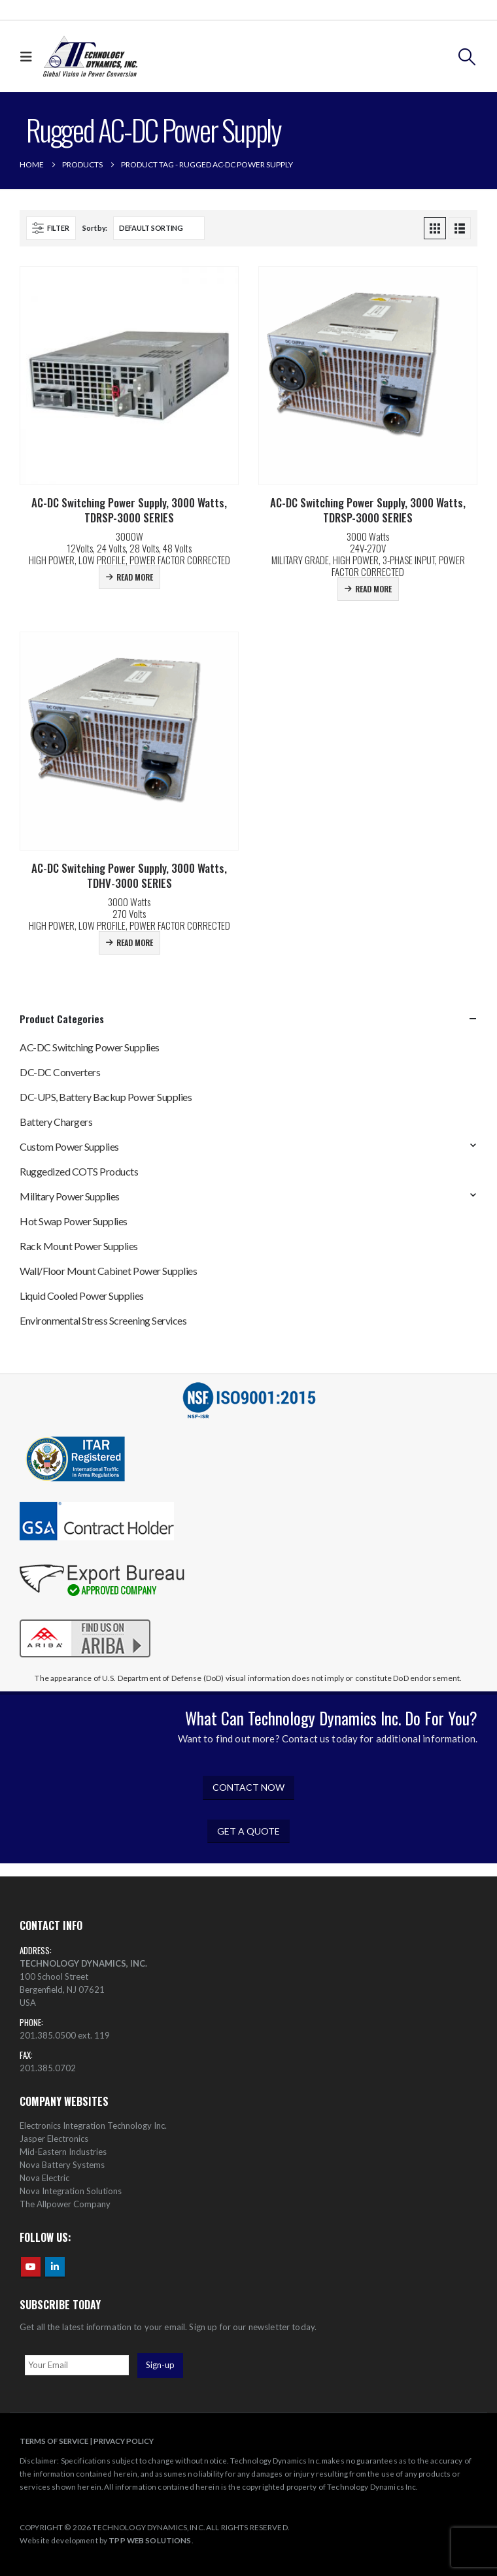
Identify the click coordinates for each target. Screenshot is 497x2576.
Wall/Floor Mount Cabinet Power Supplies (108, 1270)
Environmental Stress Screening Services (103, 1320)
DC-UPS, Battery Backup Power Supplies (106, 1097)
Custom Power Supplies (69, 1146)
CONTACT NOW (248, 1787)
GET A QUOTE (248, 1831)
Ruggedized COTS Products (79, 1171)
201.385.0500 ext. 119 (65, 2035)
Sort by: (94, 228)
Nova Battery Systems (62, 2165)
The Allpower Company (65, 2204)
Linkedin (55, 2267)
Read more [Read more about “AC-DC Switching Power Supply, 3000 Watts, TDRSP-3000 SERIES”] (134, 577)
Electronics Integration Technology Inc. (93, 2125)
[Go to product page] (129, 375)
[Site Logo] (90, 56)
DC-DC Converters (60, 1072)
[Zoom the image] (85, 1619)
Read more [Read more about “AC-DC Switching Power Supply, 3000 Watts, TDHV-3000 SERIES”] (134, 942)
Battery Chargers (56, 1121)
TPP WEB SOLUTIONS (150, 2540)
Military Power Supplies (70, 1196)
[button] (29, 56)
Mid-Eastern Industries (63, 2151)
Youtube (31, 2267)
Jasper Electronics (54, 2138)
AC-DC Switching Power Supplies (90, 1047)
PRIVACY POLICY (124, 2440)
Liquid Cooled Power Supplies (82, 1295)
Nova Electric (44, 2178)
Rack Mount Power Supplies (79, 1246)
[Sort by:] (159, 228)
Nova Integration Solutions (71, 2191)
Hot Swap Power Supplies (74, 1221)
